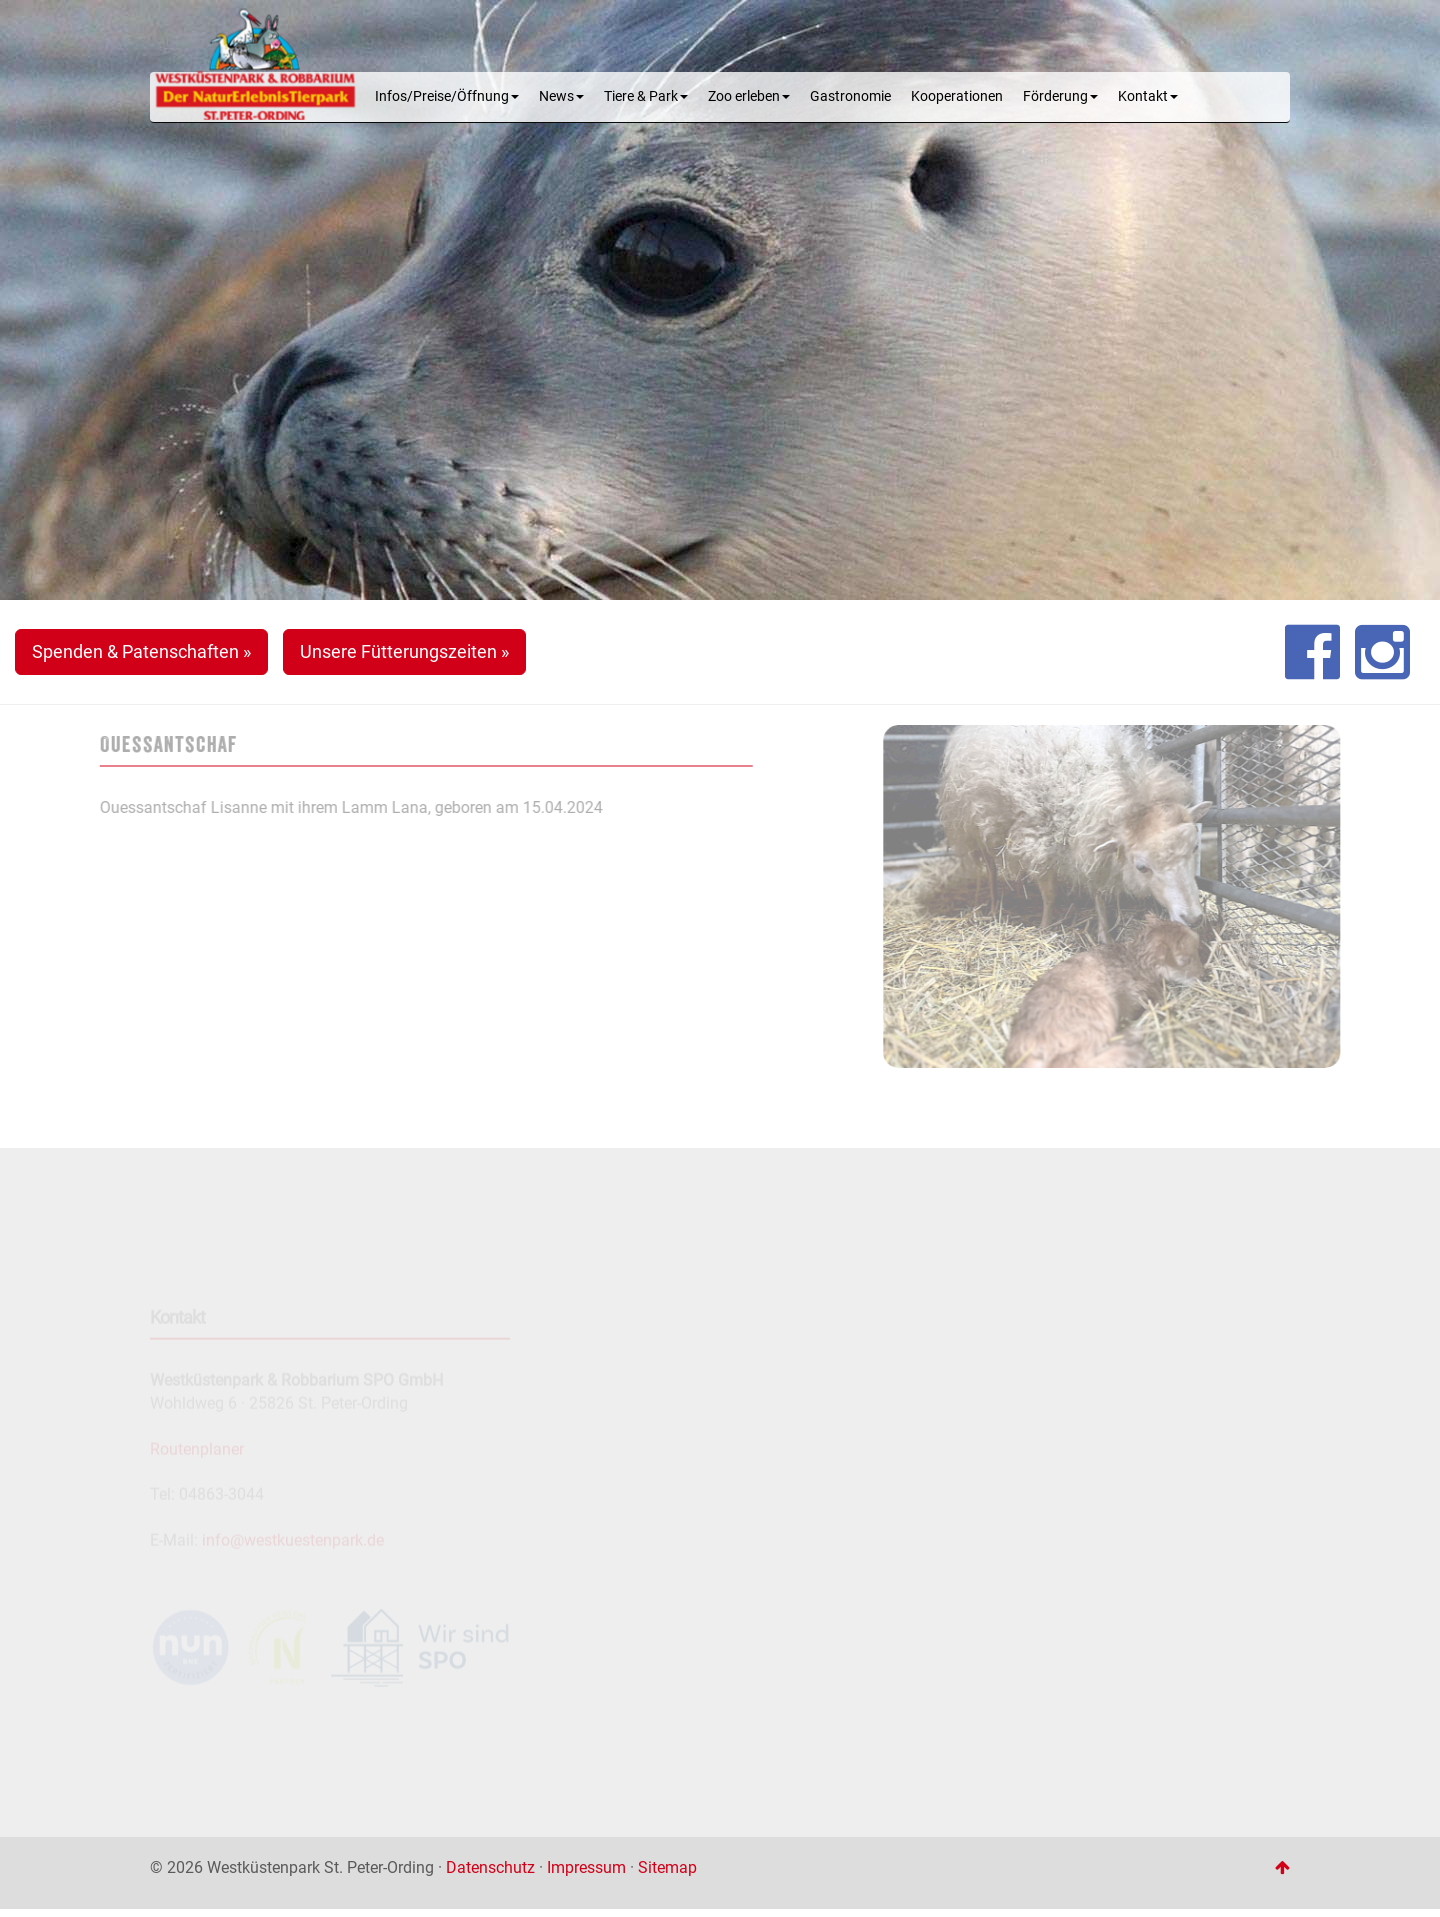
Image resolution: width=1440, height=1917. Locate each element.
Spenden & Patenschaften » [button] (141, 651)
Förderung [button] (1060, 96)
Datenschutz (490, 1867)
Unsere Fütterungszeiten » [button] (404, 651)
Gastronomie (850, 96)
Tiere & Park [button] (646, 96)
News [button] (561, 96)
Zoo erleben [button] (749, 96)
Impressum (586, 1867)
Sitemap (667, 1867)
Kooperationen (957, 96)
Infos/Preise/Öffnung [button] (447, 96)
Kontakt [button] (1148, 96)
